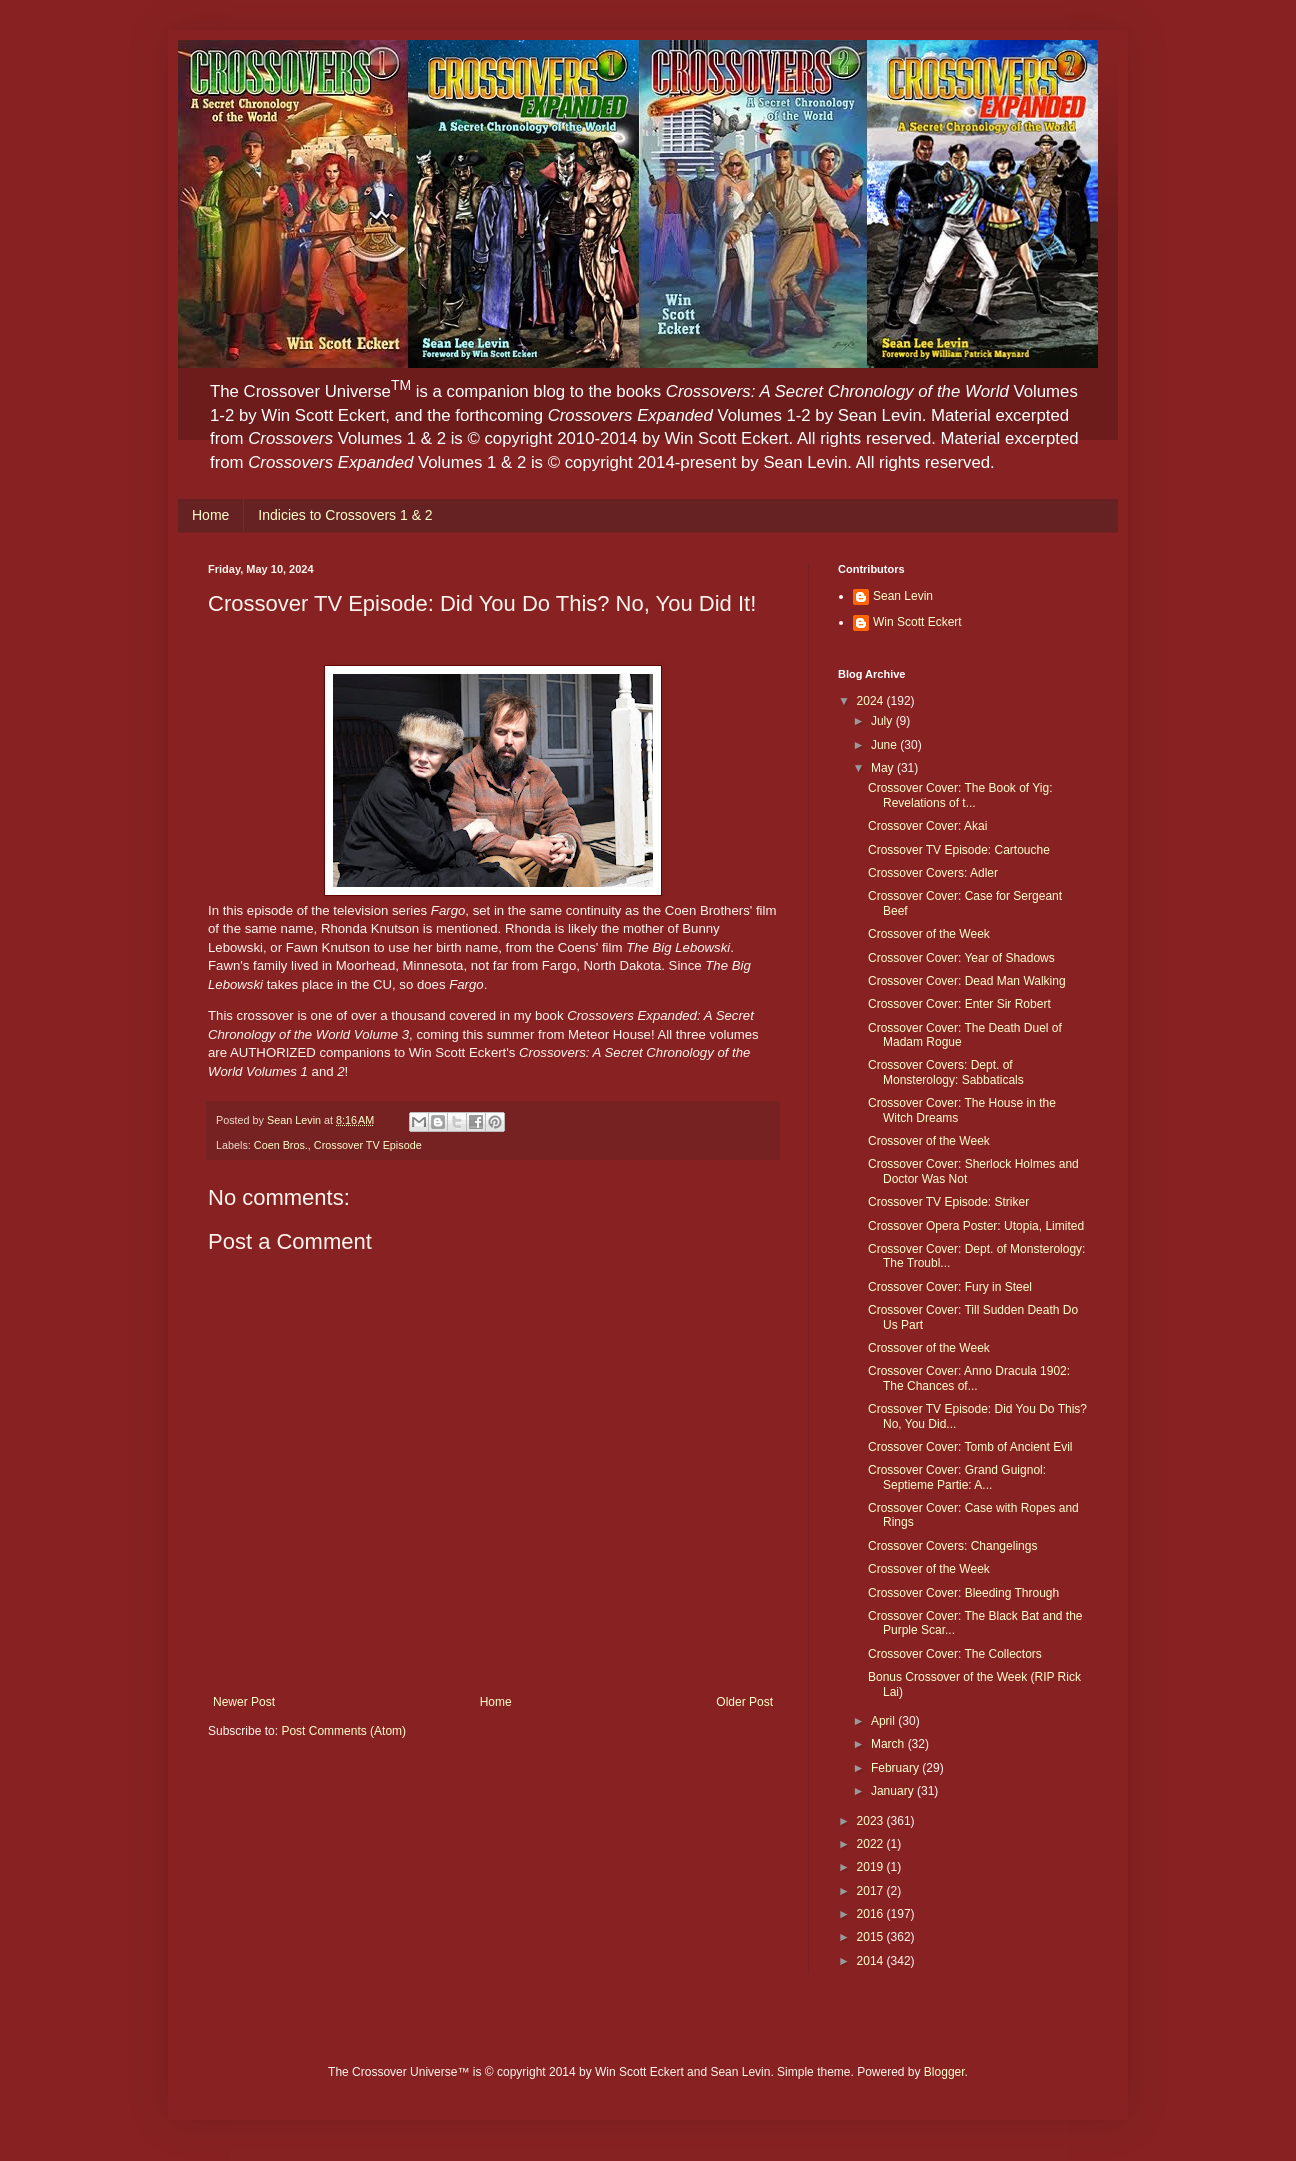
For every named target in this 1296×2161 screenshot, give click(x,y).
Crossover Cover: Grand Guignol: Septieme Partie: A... (957, 1477)
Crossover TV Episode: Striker (948, 1202)
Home (210, 515)
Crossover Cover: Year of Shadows (961, 958)
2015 (872, 1937)
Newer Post (244, 1702)
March (889, 1744)
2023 (872, 1821)
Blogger (944, 2072)
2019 (872, 1867)
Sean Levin (903, 596)
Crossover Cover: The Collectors (955, 1654)
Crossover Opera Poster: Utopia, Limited (976, 1226)
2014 (872, 1961)
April (884, 1721)
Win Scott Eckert (917, 622)
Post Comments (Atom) (343, 1731)
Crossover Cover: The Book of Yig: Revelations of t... (960, 795)
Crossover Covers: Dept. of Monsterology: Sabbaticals (946, 1072)
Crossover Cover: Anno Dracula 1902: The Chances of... (969, 1378)
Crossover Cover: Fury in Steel (950, 1287)
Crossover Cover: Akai (927, 826)
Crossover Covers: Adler (933, 873)
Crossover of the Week (929, 934)
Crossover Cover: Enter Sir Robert (959, 1004)
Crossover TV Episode (368, 1145)
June (885, 745)
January (894, 1791)
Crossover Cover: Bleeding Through (963, 1593)
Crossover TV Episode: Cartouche (959, 850)
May (884, 768)
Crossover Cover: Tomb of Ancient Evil (970, 1447)
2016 (872, 1914)
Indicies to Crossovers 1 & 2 (345, 515)
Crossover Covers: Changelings (952, 1546)
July (883, 721)
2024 (872, 701)
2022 (872, 1844)
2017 (872, 1891)
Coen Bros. (281, 1145)
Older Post (744, 1702)
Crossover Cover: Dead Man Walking (967, 981)
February (896, 1768)
